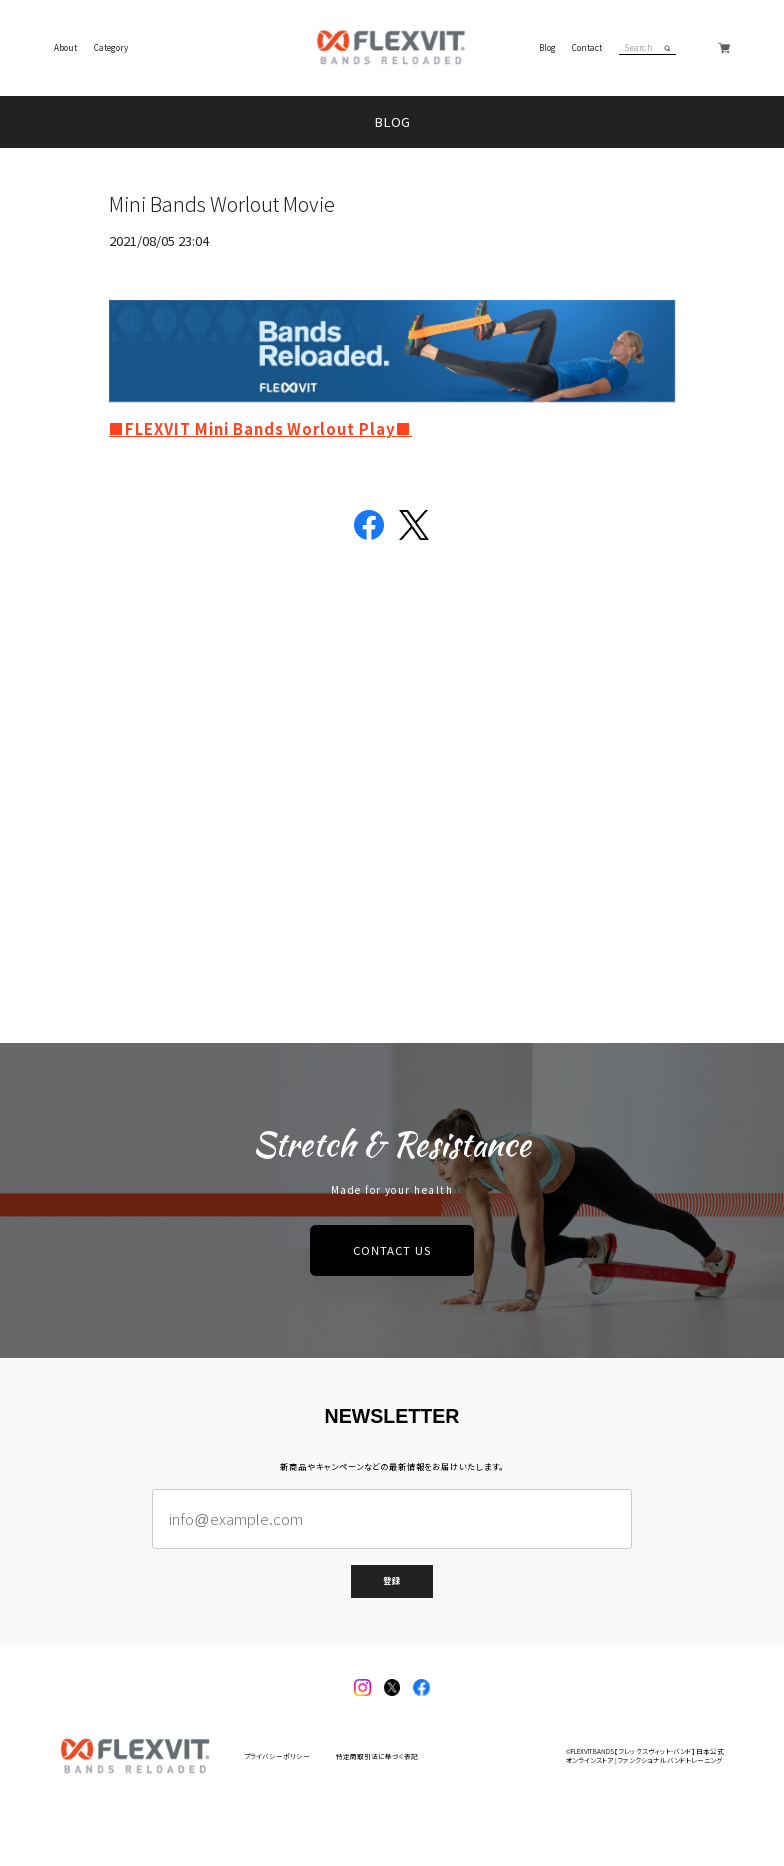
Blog (547, 48)
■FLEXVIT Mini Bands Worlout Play (252, 428)
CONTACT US (392, 1250)
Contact (587, 48)
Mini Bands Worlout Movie (222, 203)
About (65, 48)
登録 (392, 1580)
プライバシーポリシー (277, 1756)
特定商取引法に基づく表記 (377, 1756)
